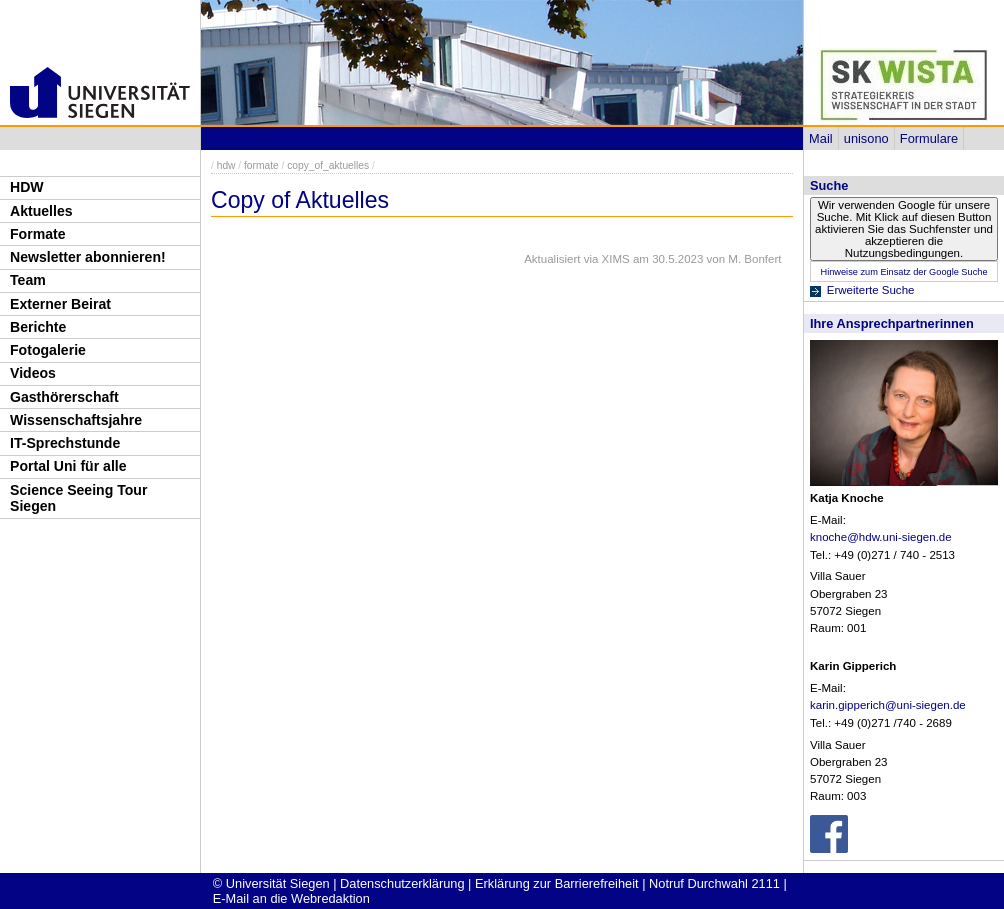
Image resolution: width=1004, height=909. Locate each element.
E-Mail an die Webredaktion (291, 898)
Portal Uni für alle (68, 466)
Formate (38, 234)
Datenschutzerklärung (402, 883)
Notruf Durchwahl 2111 (714, 883)
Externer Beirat (60, 304)
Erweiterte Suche (871, 290)
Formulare (929, 138)
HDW (27, 187)
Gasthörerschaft (64, 397)
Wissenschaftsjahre (76, 420)
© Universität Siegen (271, 883)
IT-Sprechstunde (65, 443)
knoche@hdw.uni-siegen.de (881, 537)
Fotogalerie (48, 350)
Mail (820, 138)
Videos (33, 373)
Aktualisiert (552, 259)
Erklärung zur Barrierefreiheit (557, 883)
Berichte (38, 327)
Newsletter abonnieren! (88, 257)
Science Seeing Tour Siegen (78, 498)
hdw (226, 165)
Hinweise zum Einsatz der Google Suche (903, 272)
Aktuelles (41, 211)
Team (28, 280)
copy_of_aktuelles (328, 165)
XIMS (616, 259)
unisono (866, 138)
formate (261, 165)
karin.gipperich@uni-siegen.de (888, 705)
